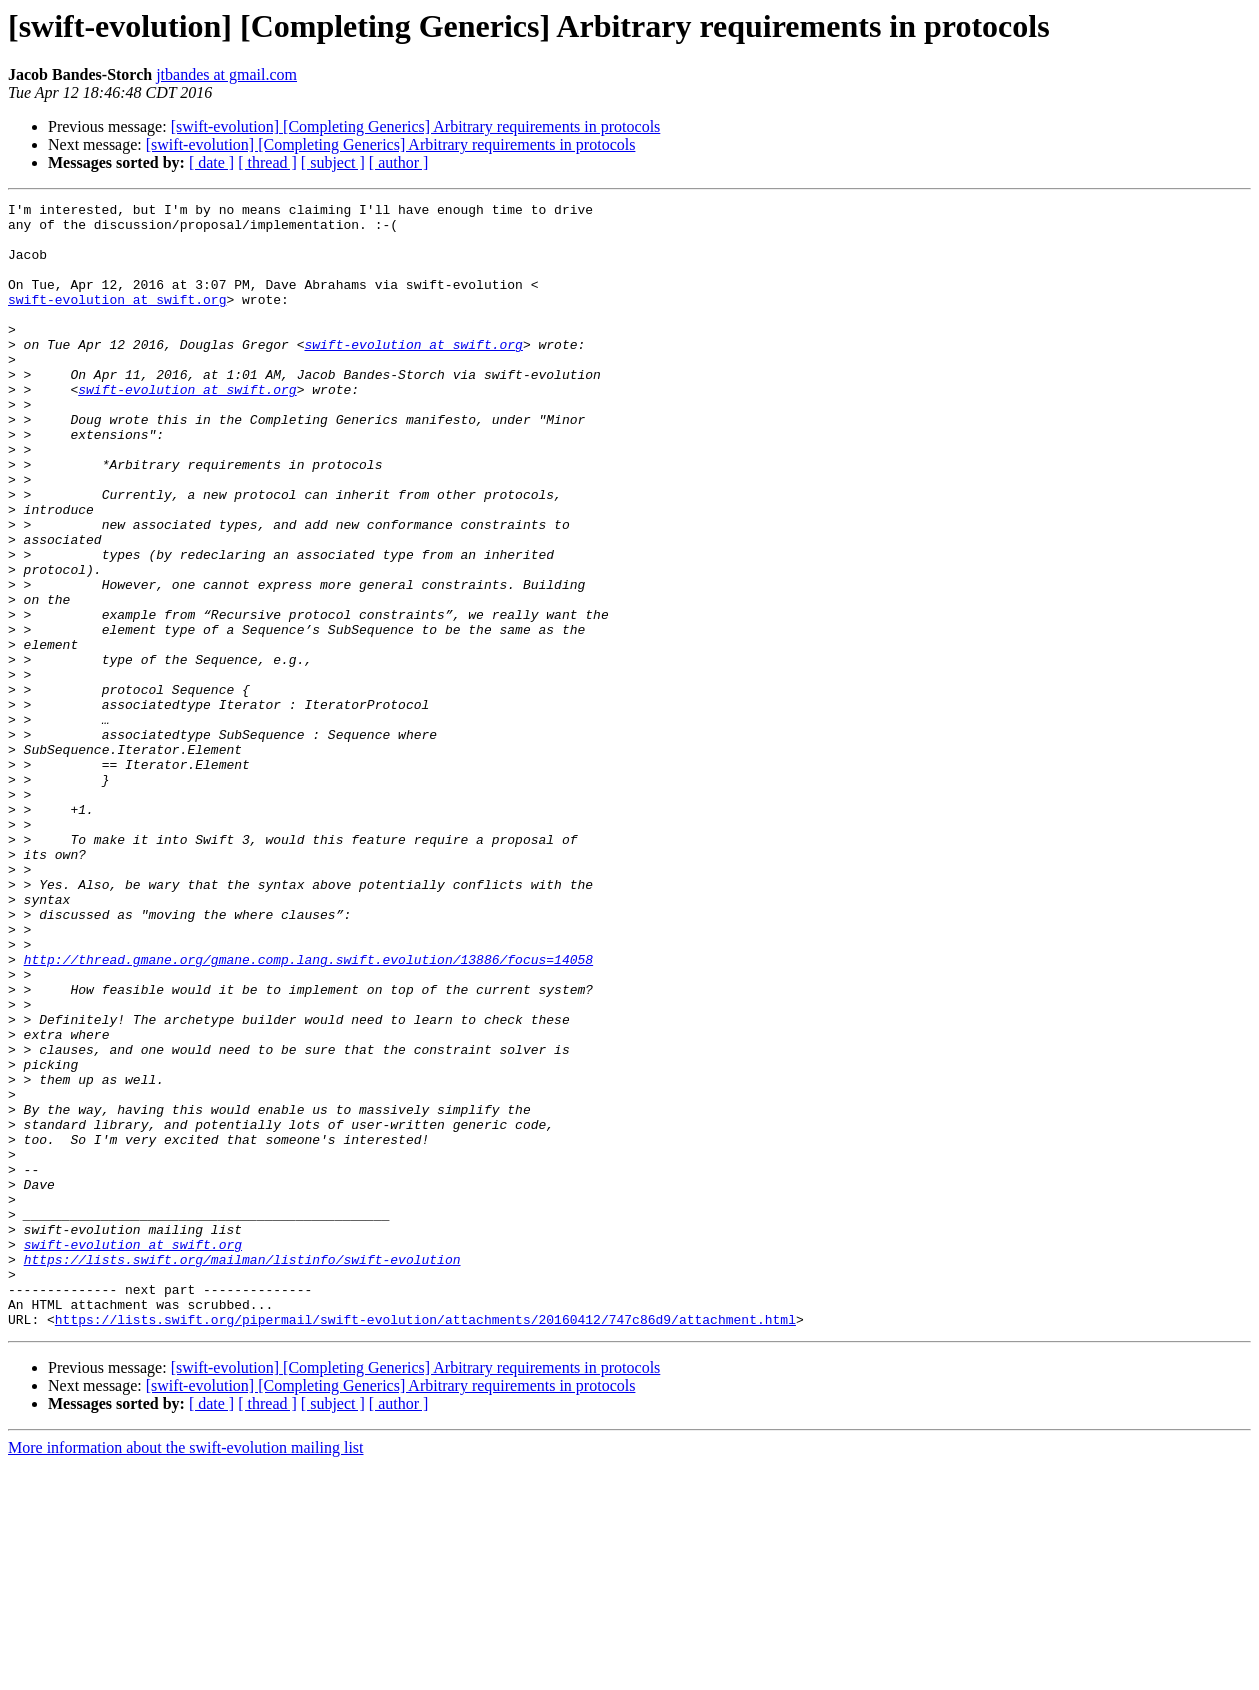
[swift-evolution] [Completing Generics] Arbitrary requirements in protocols (416, 126)
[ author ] (399, 162)
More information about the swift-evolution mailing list (186, 1672)
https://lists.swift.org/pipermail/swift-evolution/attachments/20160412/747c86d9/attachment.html (425, 1544)
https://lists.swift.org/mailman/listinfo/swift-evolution (242, 1472)
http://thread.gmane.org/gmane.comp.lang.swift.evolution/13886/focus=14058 (308, 1112)
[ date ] (211, 162)
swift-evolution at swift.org (117, 320)
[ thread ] (267, 162)
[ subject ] (333, 162)
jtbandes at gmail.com (226, 74)
